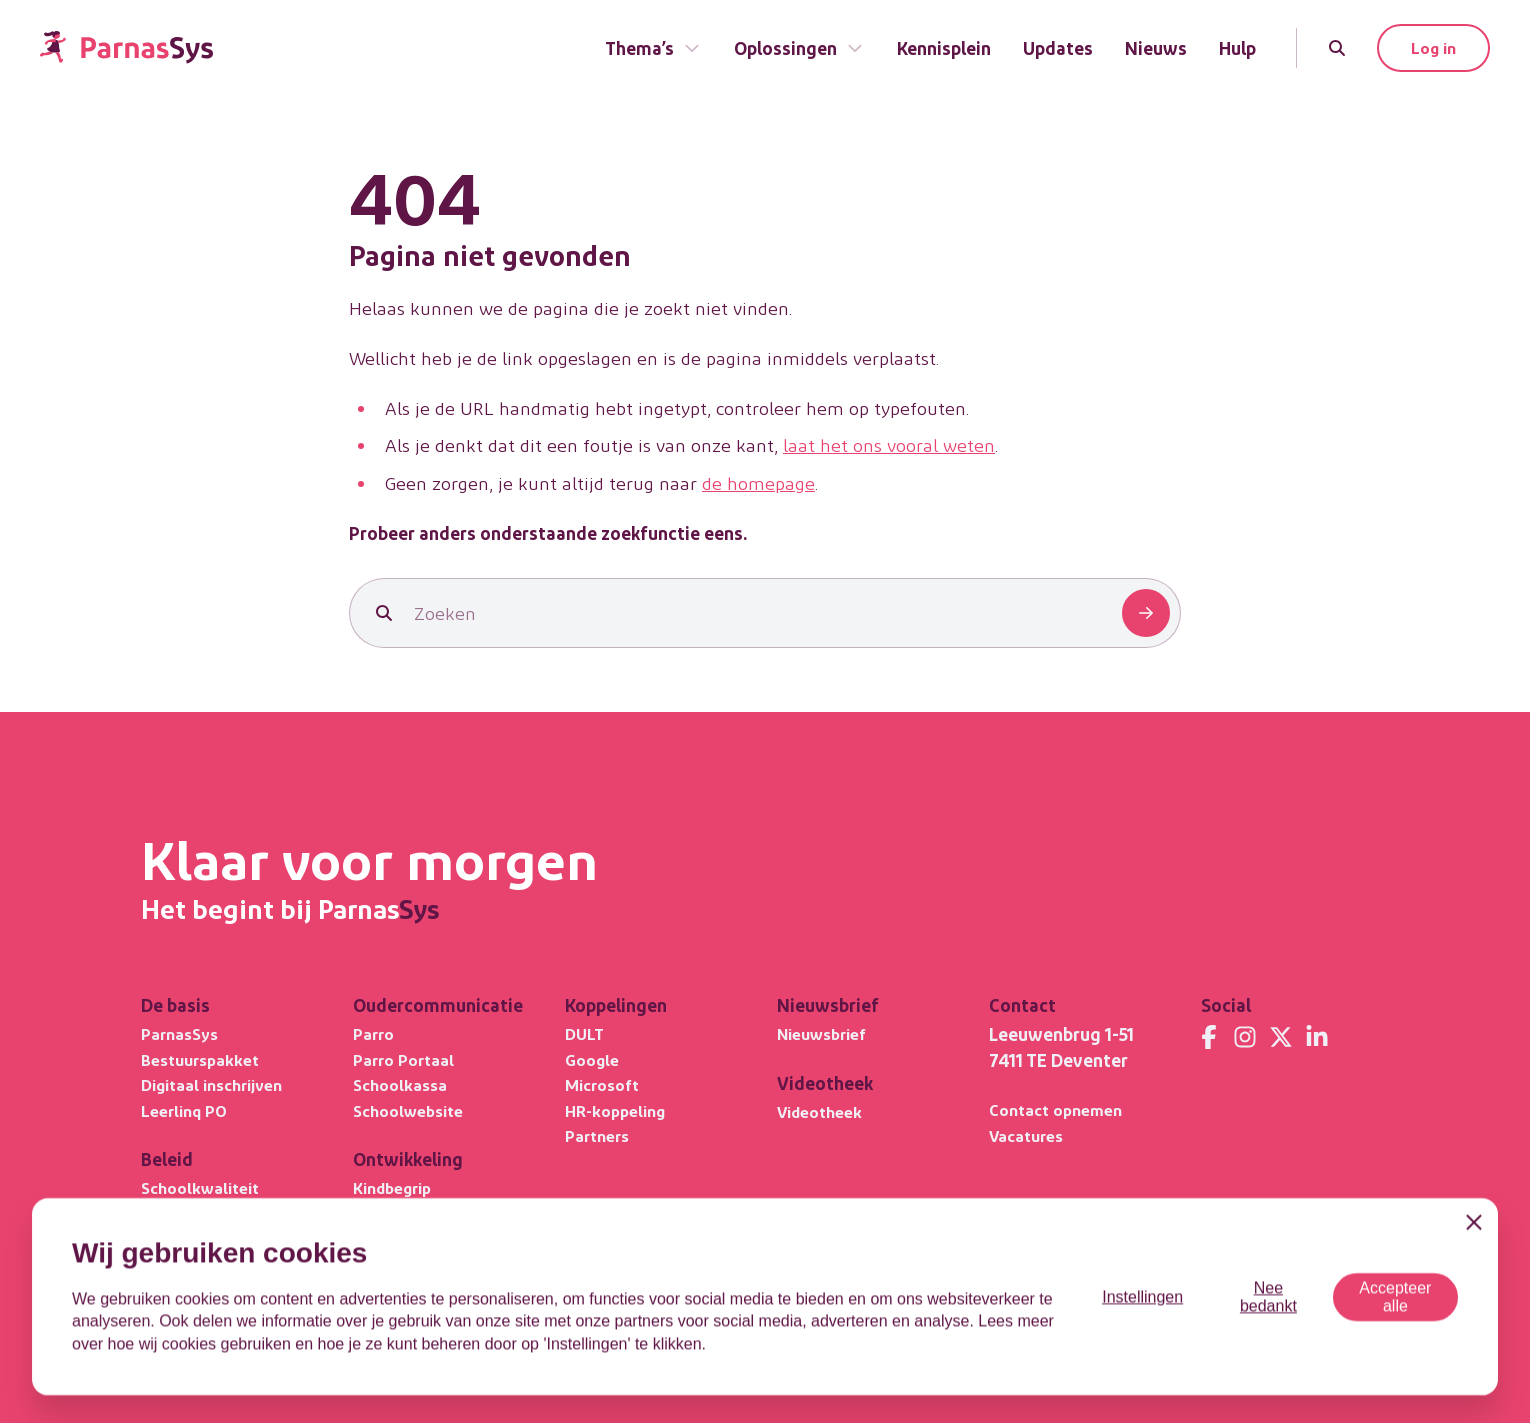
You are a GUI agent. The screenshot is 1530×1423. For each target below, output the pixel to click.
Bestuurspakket (200, 1059)
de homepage (758, 482)
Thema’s (653, 47)
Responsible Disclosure (1315, 1334)
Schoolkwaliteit (200, 1187)
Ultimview (179, 1213)
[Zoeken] (1337, 48)
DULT (584, 1033)
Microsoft (602, 1084)
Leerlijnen (389, 1213)
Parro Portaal (403, 1059)
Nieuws (1156, 47)
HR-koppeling (615, 1110)
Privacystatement (1051, 1334)
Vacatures (1026, 1135)
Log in (1433, 47)
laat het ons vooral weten (889, 444)
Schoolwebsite (408, 1110)
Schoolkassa (400, 1084)
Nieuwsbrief (821, 1033)
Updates (1058, 47)
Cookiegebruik (1173, 1334)
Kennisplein (944, 47)
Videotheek (819, 1111)
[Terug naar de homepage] (126, 47)
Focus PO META (199, 1264)
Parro (373, 1033)
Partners (597, 1135)
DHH (369, 1264)
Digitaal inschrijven (211, 1084)
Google (592, 1059)
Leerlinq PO (184, 1110)
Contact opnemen (1055, 1109)
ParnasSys (179, 1033)
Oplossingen (799, 47)
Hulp (1237, 47)
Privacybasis (187, 1238)
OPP (369, 1238)
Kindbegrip (392, 1187)
